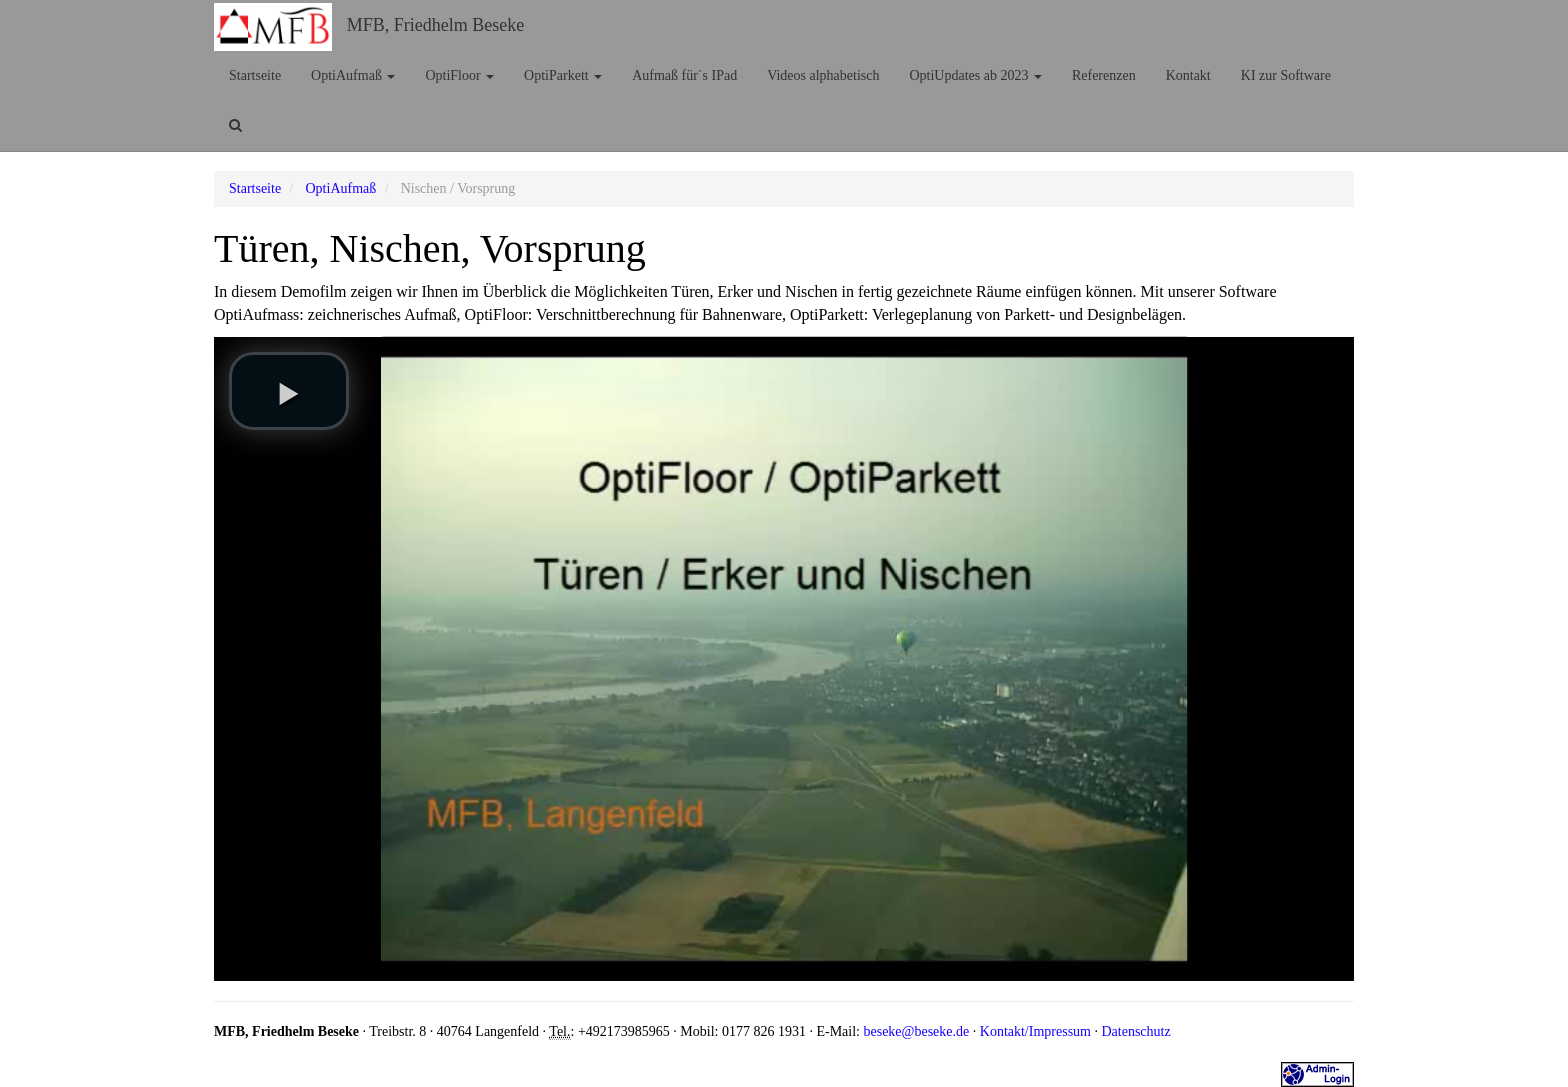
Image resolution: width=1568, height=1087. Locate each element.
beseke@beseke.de (916, 1031)
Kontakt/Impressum (1035, 1031)
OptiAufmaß (353, 75)
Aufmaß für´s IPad (684, 75)
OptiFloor (459, 75)
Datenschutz (1135, 1031)
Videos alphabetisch (823, 75)
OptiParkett (563, 75)
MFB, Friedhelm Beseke (436, 25)
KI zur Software (1286, 75)
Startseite (255, 75)
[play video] (289, 391)
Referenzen (1104, 75)
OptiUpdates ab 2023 (975, 75)
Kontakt (1188, 75)
